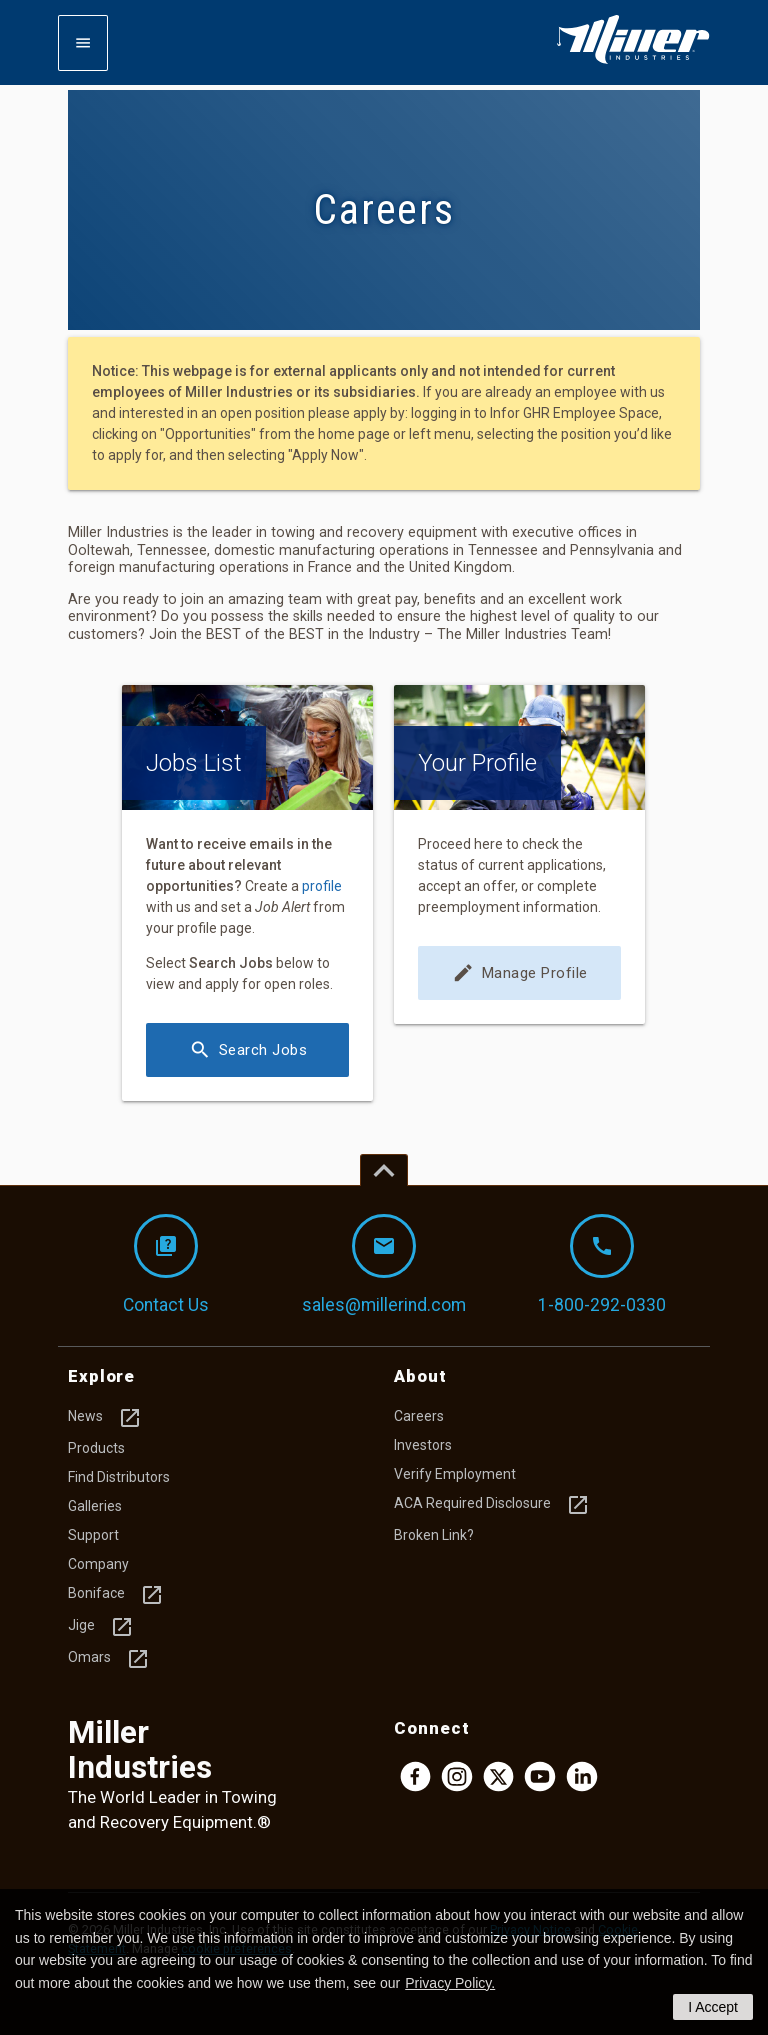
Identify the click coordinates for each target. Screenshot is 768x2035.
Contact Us (166, 1264)
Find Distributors (119, 1477)
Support (93, 1535)
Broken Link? (434, 1535)
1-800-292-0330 (602, 1264)
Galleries (95, 1506)
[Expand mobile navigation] (83, 43)
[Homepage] (633, 60)
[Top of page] (384, 1170)
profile (322, 886)
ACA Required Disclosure (492, 1505)
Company (98, 1564)
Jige (101, 1627)
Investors (423, 1445)
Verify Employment (455, 1474)
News (105, 1418)
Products (96, 1448)
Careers (419, 1416)
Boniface (116, 1595)
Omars (109, 1659)
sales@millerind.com (384, 1264)
